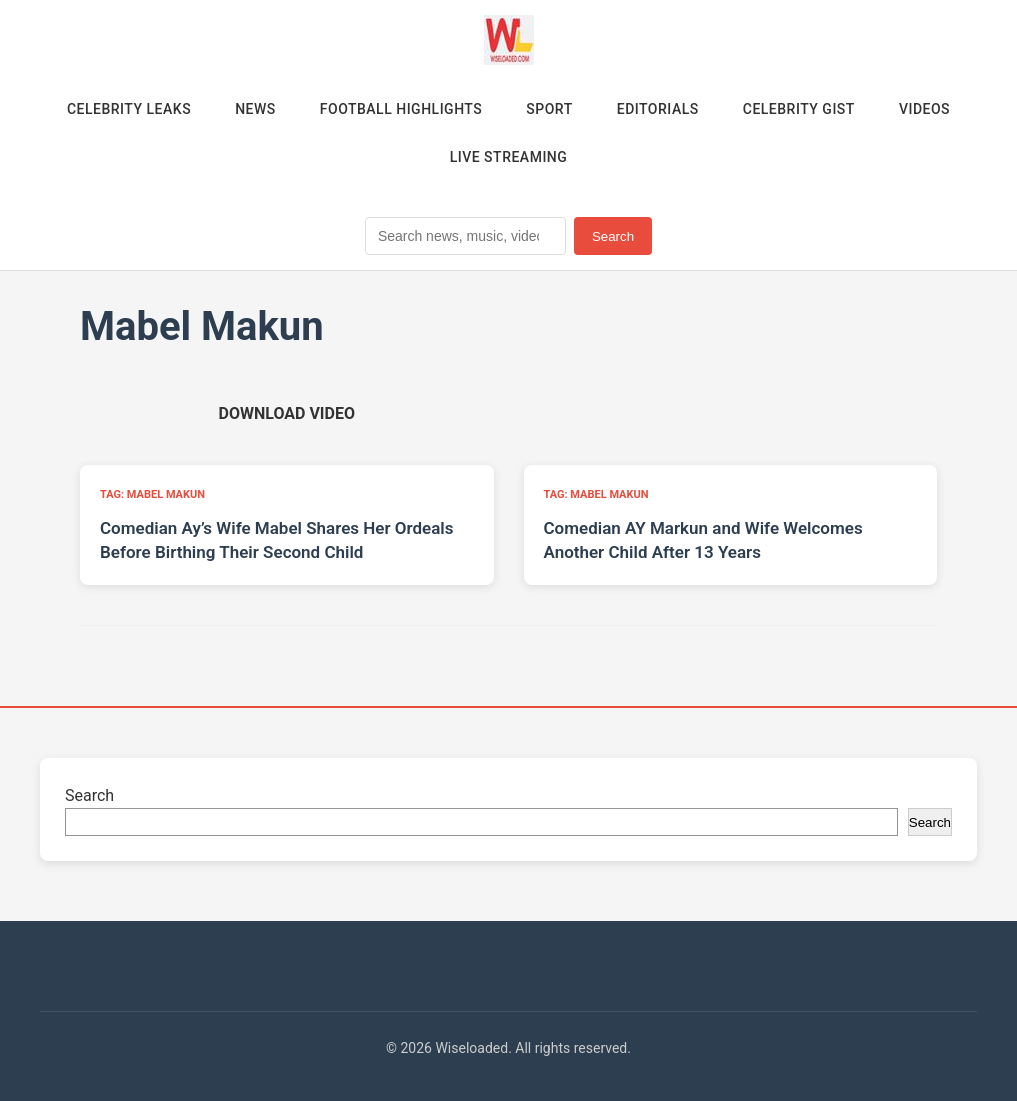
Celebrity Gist (799, 109)
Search (613, 236)
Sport (549, 109)
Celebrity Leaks (129, 109)
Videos (924, 109)
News (255, 109)
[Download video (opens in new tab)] (287, 413)
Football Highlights (401, 109)
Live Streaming (509, 157)
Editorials (658, 109)
